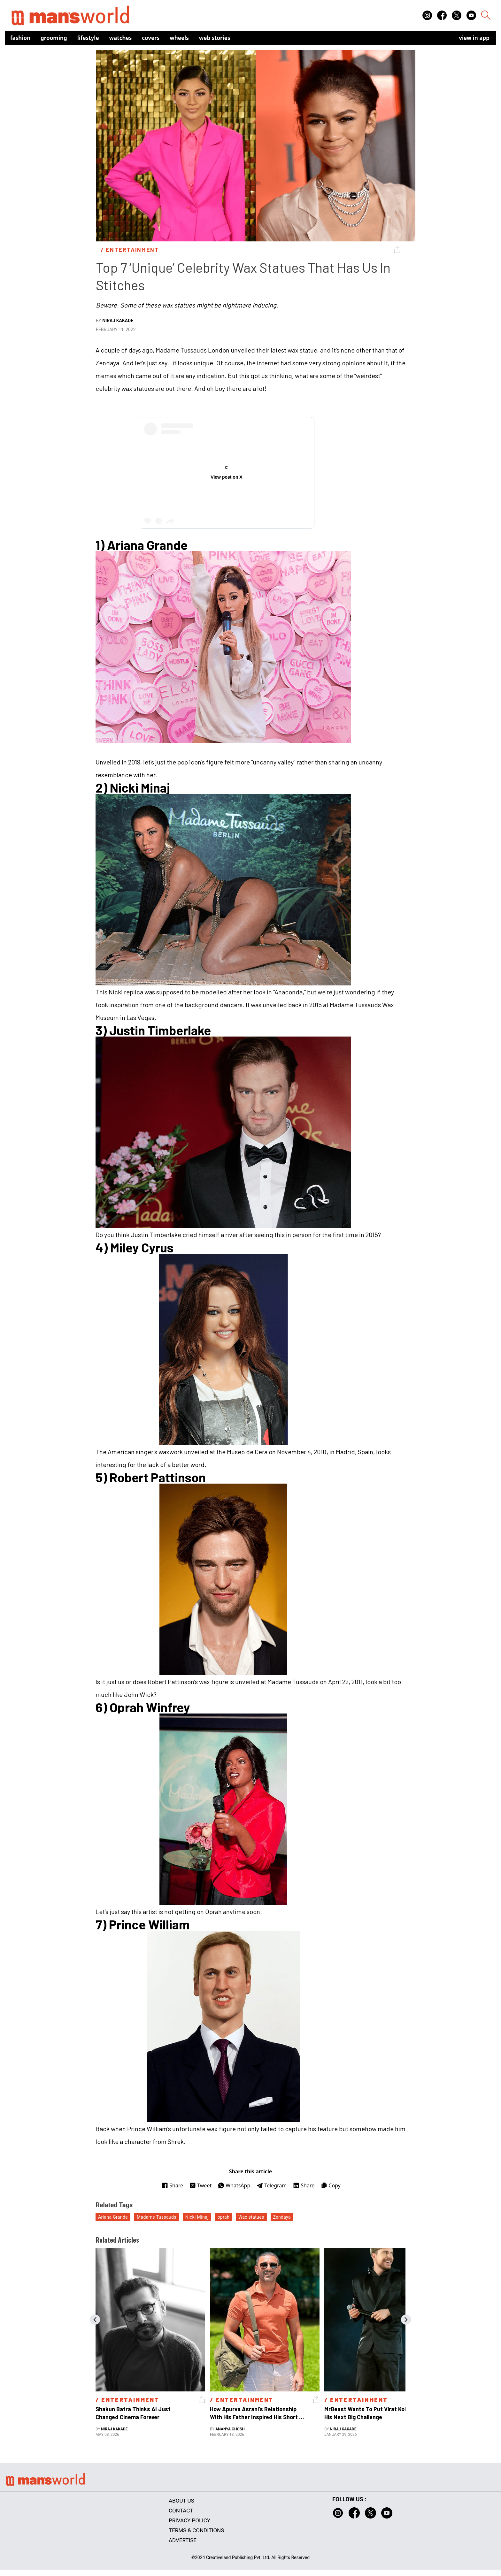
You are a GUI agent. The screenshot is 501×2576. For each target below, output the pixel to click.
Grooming (54, 38)
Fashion (20, 38)
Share (172, 2185)
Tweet (200, 2185)
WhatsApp (234, 2185)
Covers (150, 38)
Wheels (179, 38)
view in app (474, 38)
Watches (120, 38)
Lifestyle (88, 38)
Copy (330, 2185)
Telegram (272, 2185)
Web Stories (214, 38)
